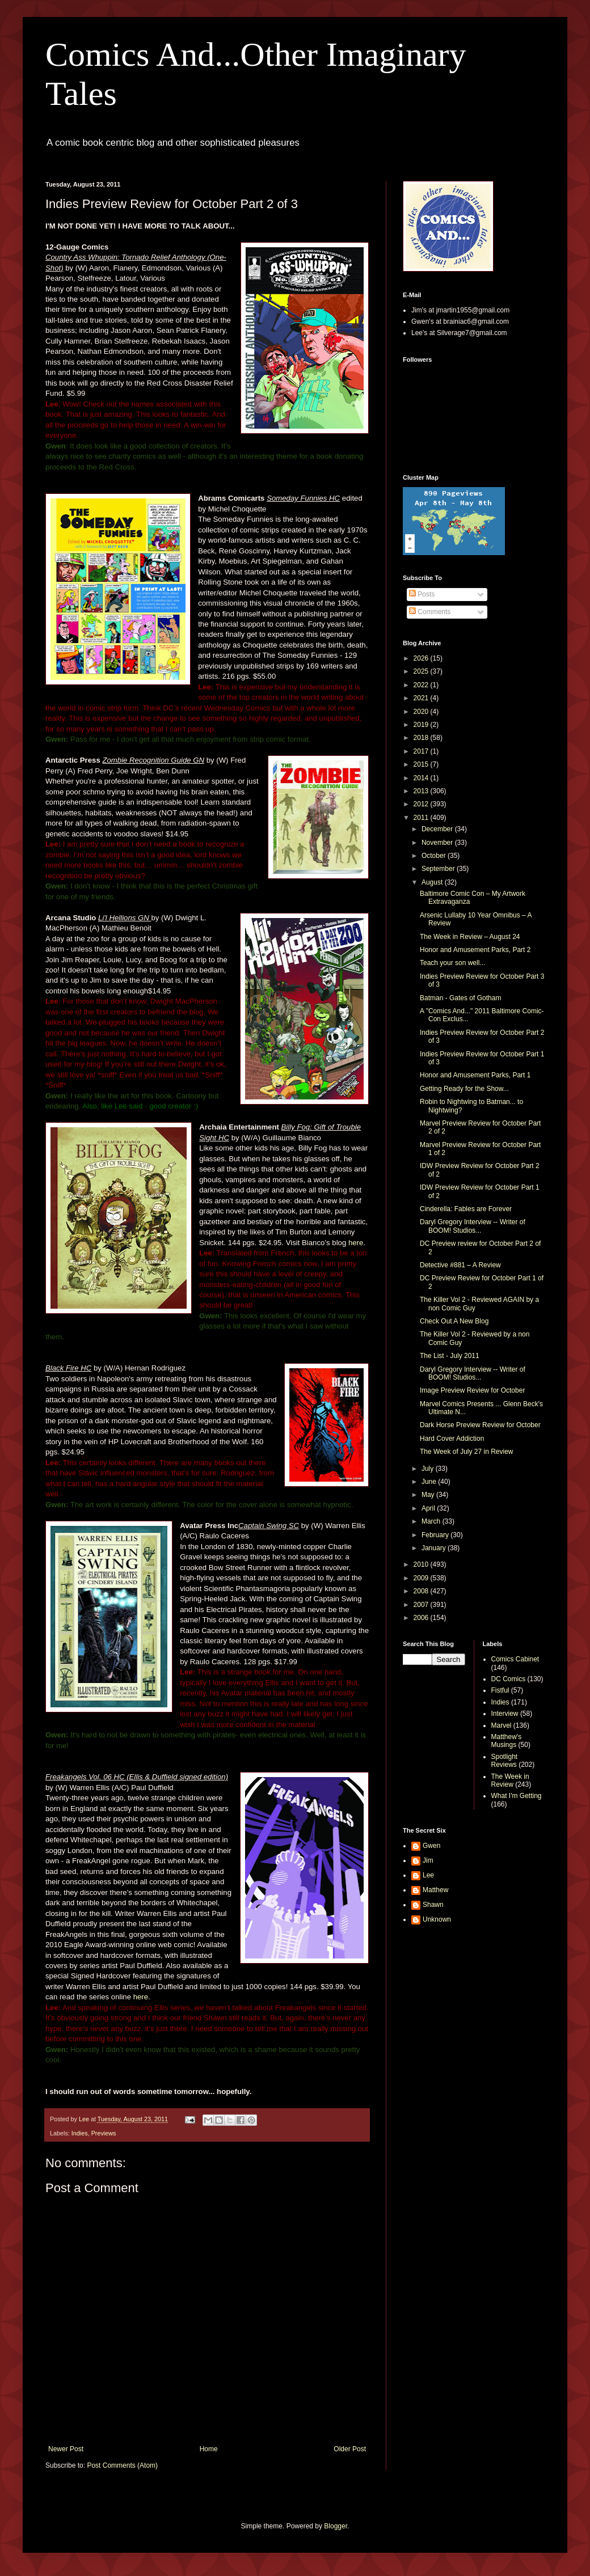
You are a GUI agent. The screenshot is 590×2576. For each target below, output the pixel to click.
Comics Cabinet (515, 1659)
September (439, 869)
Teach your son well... (452, 963)
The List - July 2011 (449, 1356)
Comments (429, 612)
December (438, 829)
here (355, 1242)
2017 (422, 751)
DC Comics (508, 1679)
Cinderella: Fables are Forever (466, 1209)
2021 (422, 698)
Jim (428, 1860)
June (430, 1482)
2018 (422, 738)
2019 (422, 725)
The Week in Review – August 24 (470, 937)
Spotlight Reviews (504, 1761)
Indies (79, 2133)
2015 (422, 764)
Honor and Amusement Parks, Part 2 (475, 950)
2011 (422, 818)
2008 (422, 1591)
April (429, 1508)
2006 (422, 1618)
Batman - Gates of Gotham (460, 998)
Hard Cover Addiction (452, 1439)
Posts (422, 594)
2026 (422, 658)
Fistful (500, 1690)
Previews (103, 2133)
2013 (422, 791)
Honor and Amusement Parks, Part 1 (475, 1075)
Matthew (435, 1890)
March (432, 1521)
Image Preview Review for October (472, 1390)
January (435, 1548)
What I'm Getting (516, 1796)
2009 (422, 1578)
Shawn (433, 1905)
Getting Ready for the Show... (464, 1089)
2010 (422, 1564)
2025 (422, 671)
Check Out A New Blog (454, 1321)
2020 (422, 712)
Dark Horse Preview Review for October (480, 1425)
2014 (422, 778)
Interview (505, 1714)
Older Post (350, 2449)
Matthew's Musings (506, 1741)
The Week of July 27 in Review (466, 1452)
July (429, 1469)
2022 (422, 685)
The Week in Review (510, 1780)
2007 (422, 1605)
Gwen (431, 1846)
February (436, 1535)
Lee (428, 1875)
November (438, 843)
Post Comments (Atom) (122, 2465)
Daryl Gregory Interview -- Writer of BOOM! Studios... (472, 1226)
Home (209, 2449)
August (433, 882)
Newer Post (65, 2449)
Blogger (335, 2526)
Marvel (501, 1725)
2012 (422, 804)
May (429, 1495)
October (435, 856)
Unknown (437, 1919)
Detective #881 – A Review (460, 1265)
